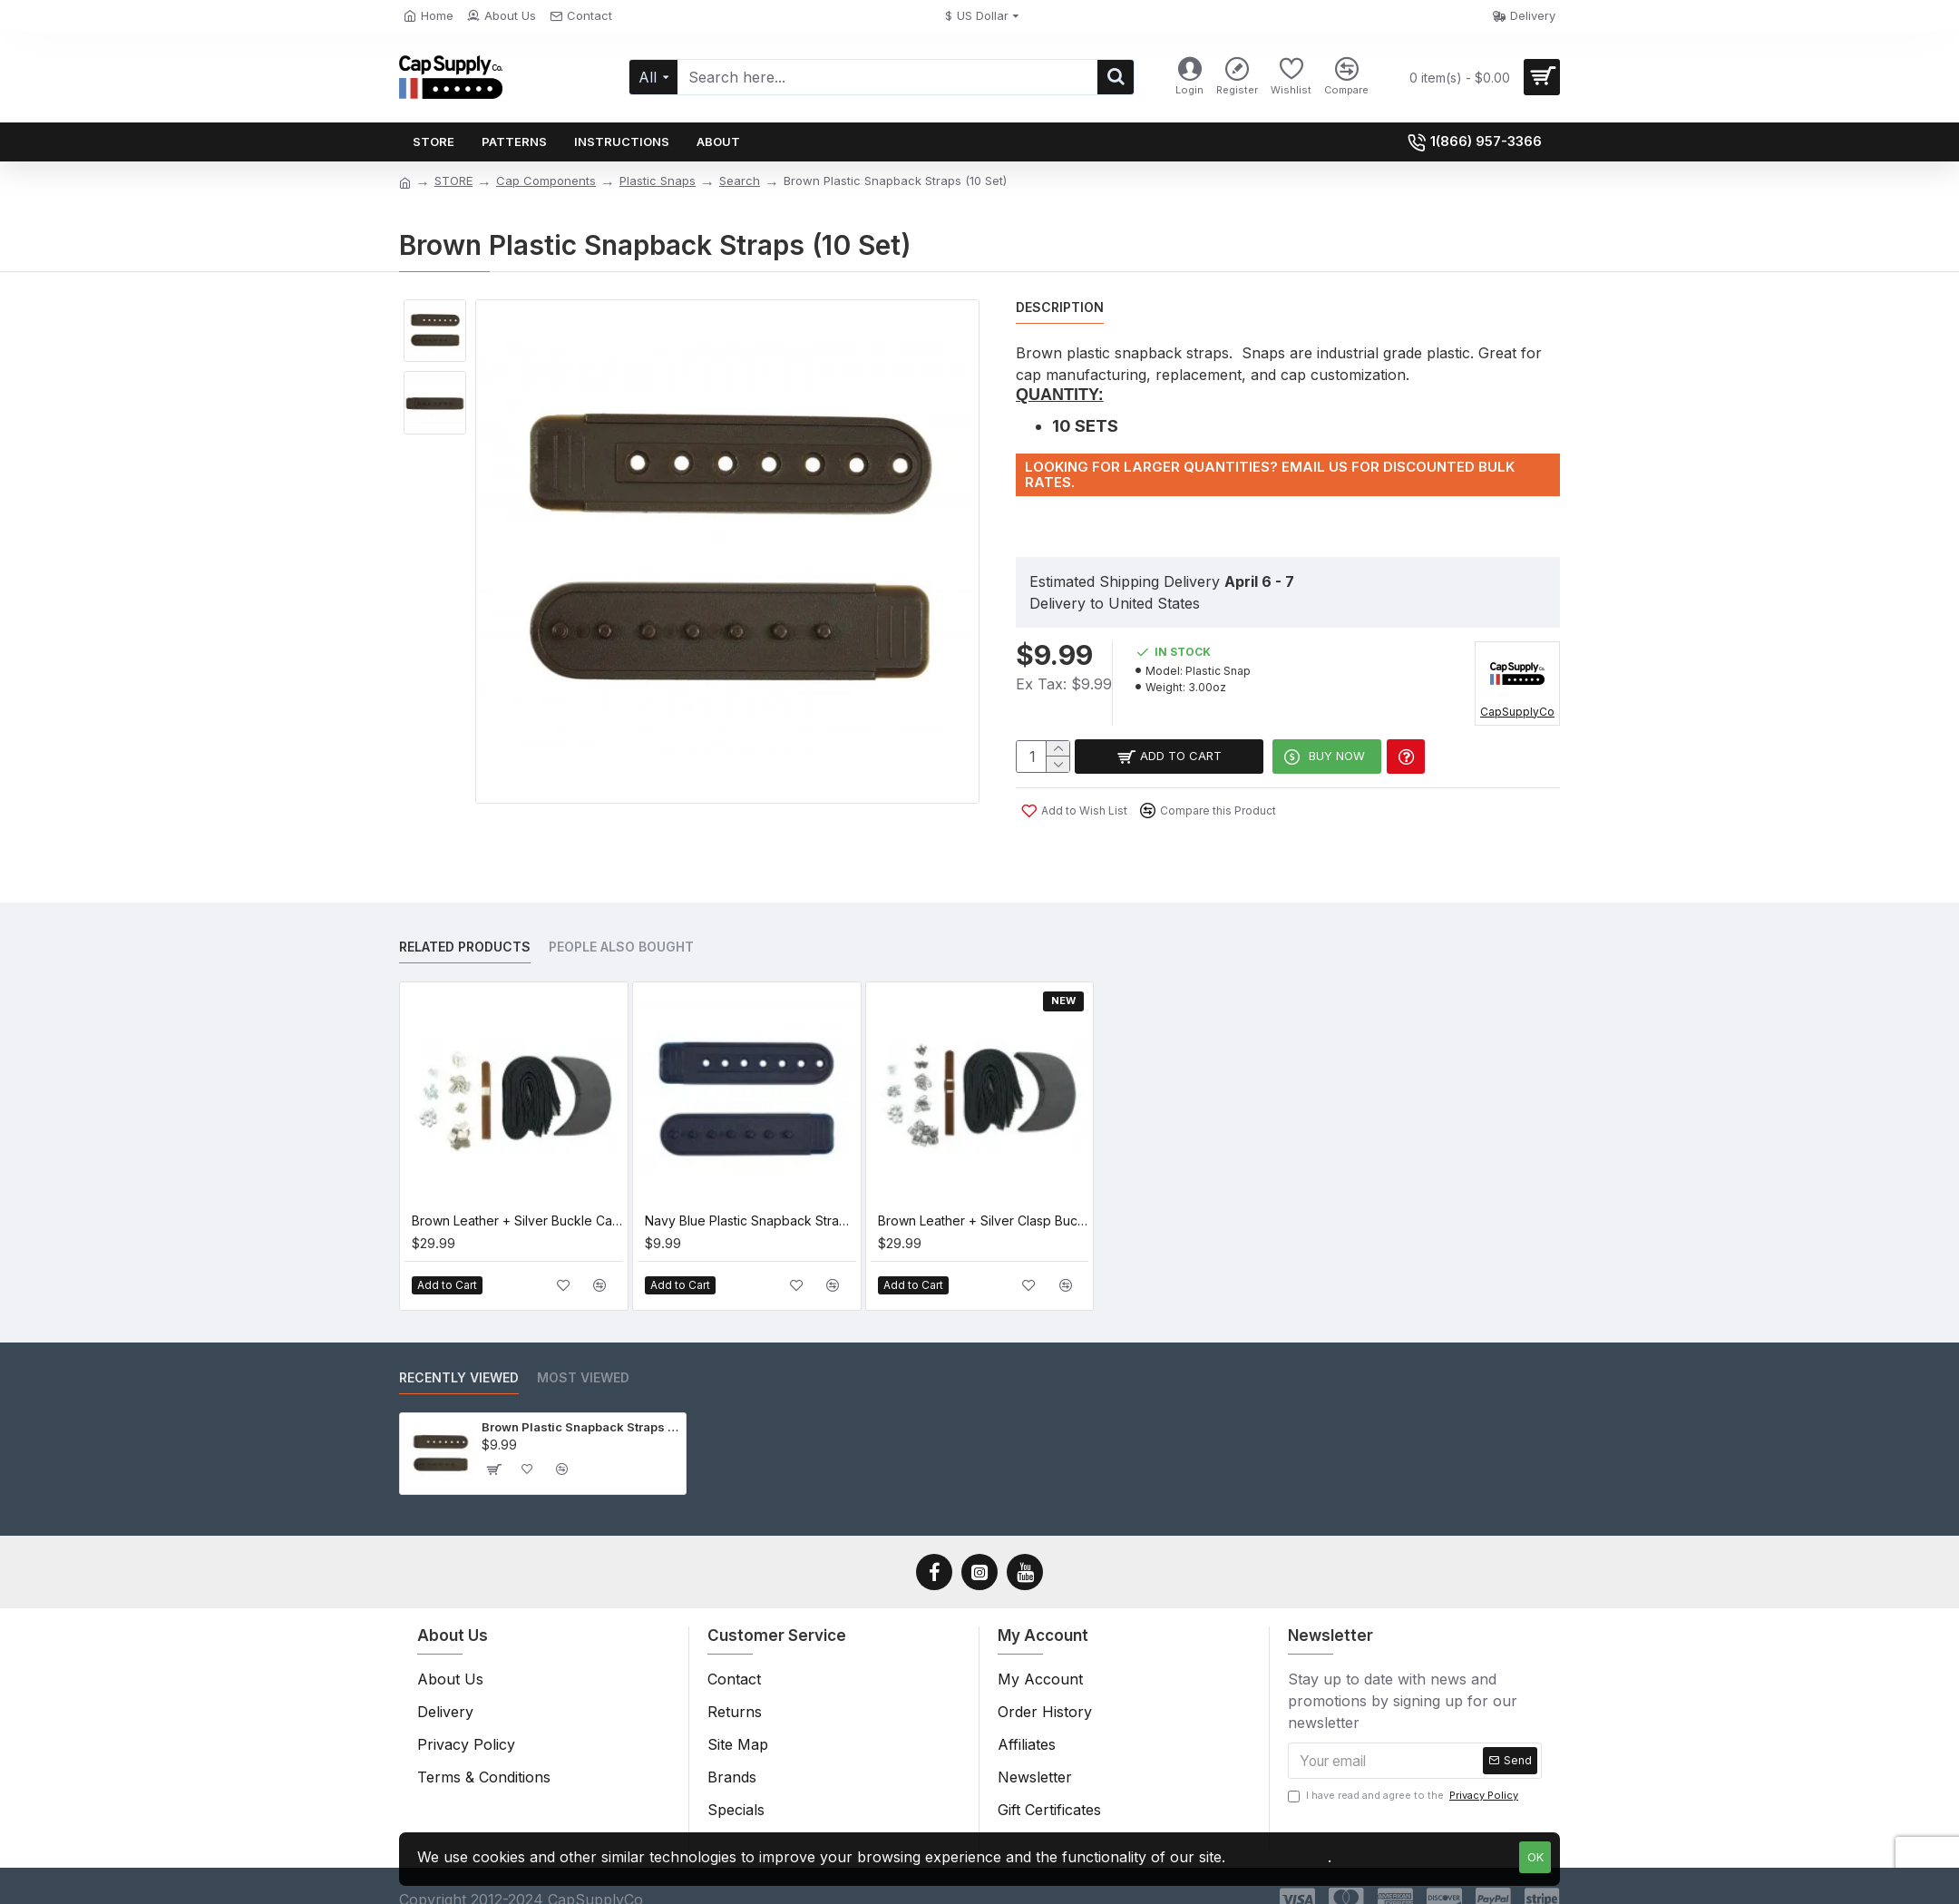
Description (1060, 307)
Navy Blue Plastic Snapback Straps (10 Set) (750, 1198)
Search (739, 180)
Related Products (465, 924)
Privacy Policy (1279, 1857)
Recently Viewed (459, 1355)
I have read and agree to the (1404, 1774)
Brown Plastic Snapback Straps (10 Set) (580, 1405)
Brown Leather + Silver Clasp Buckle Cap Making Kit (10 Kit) (983, 1198)
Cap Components (546, 180)
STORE (453, 180)
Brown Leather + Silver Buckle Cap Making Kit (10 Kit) (517, 1198)
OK (1535, 1857)
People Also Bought (621, 924)
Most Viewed (583, 1355)
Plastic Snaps (657, 180)
